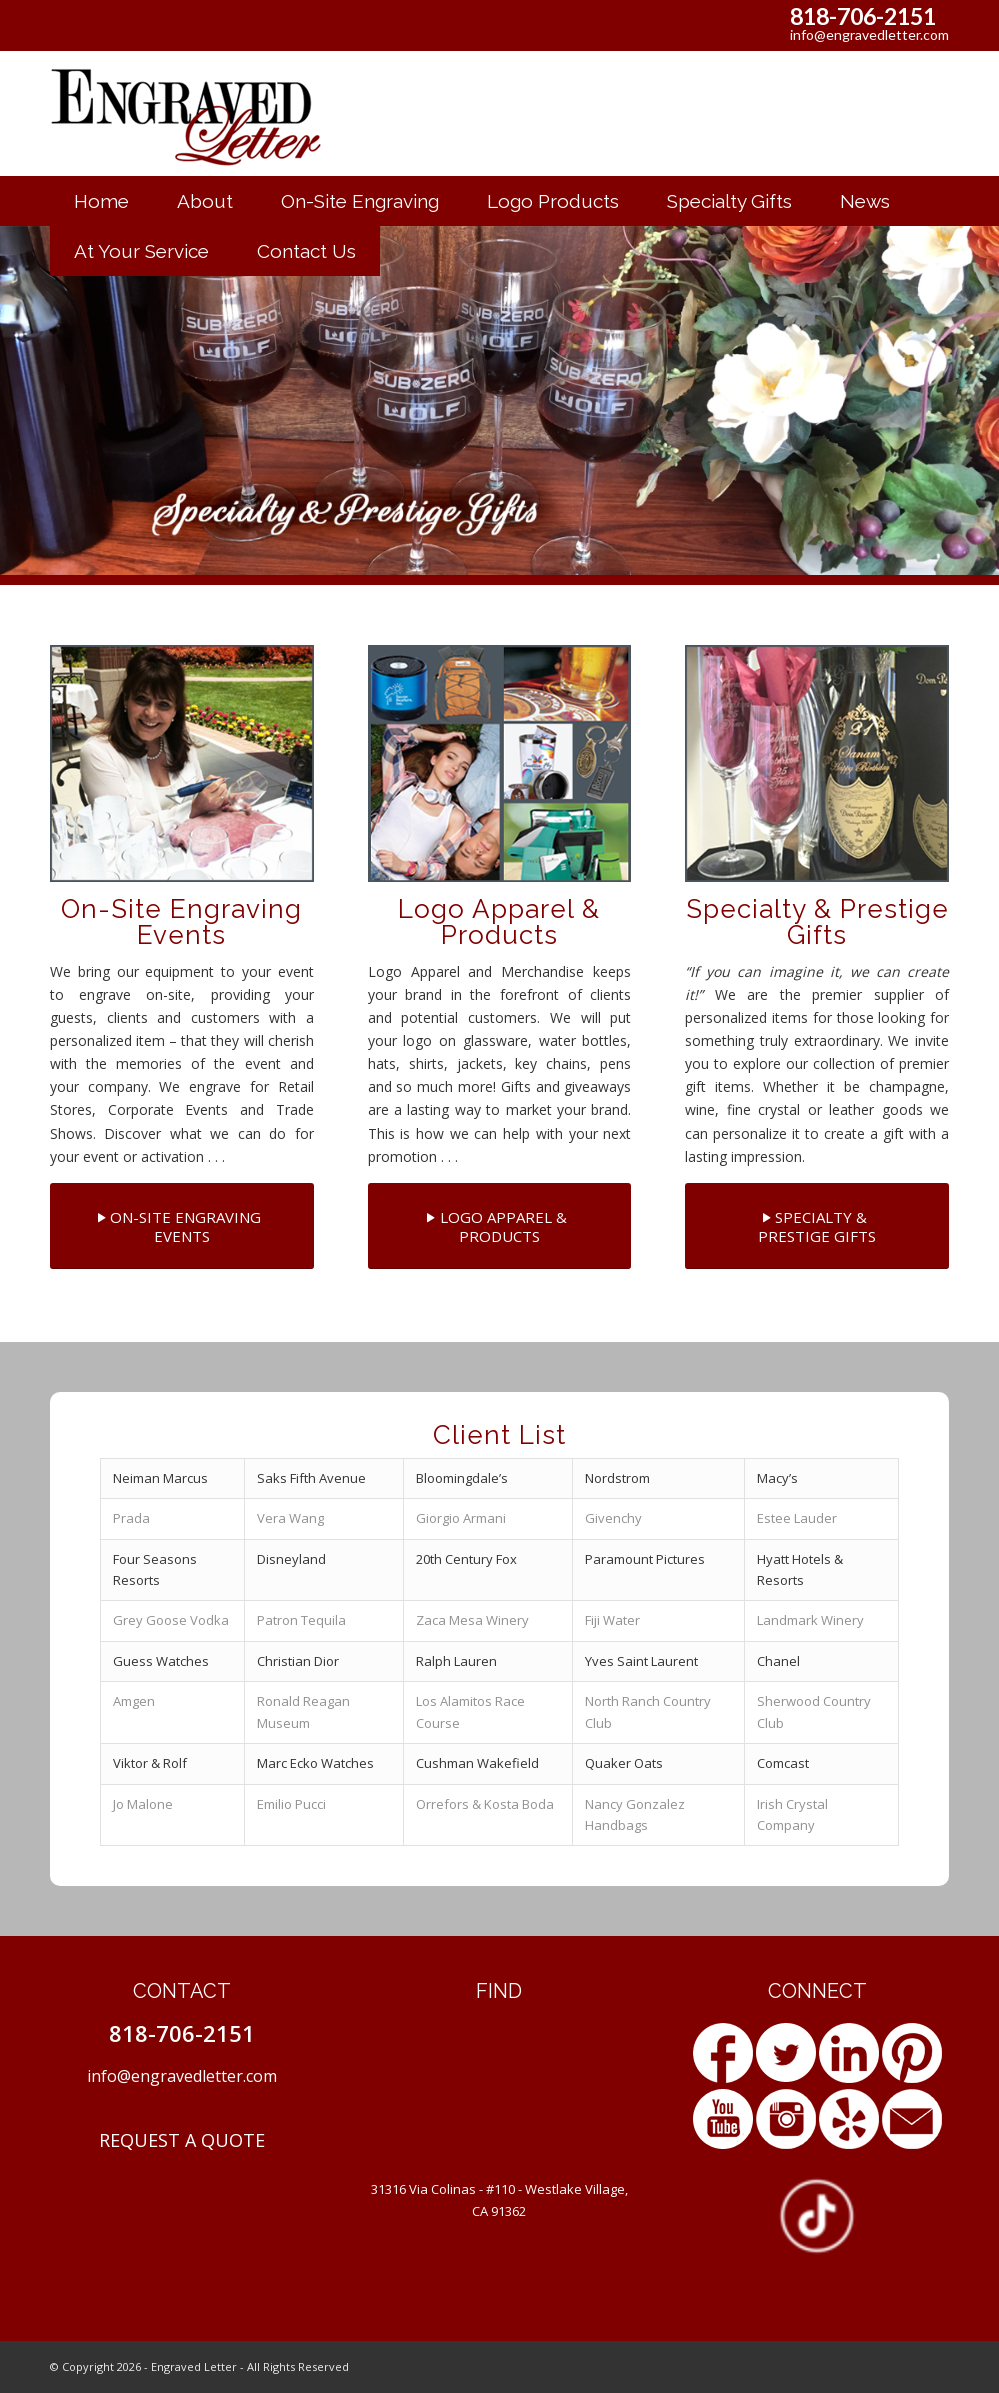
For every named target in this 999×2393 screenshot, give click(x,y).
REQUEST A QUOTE (182, 2140)
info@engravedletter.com (869, 34)
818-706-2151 (863, 16)
